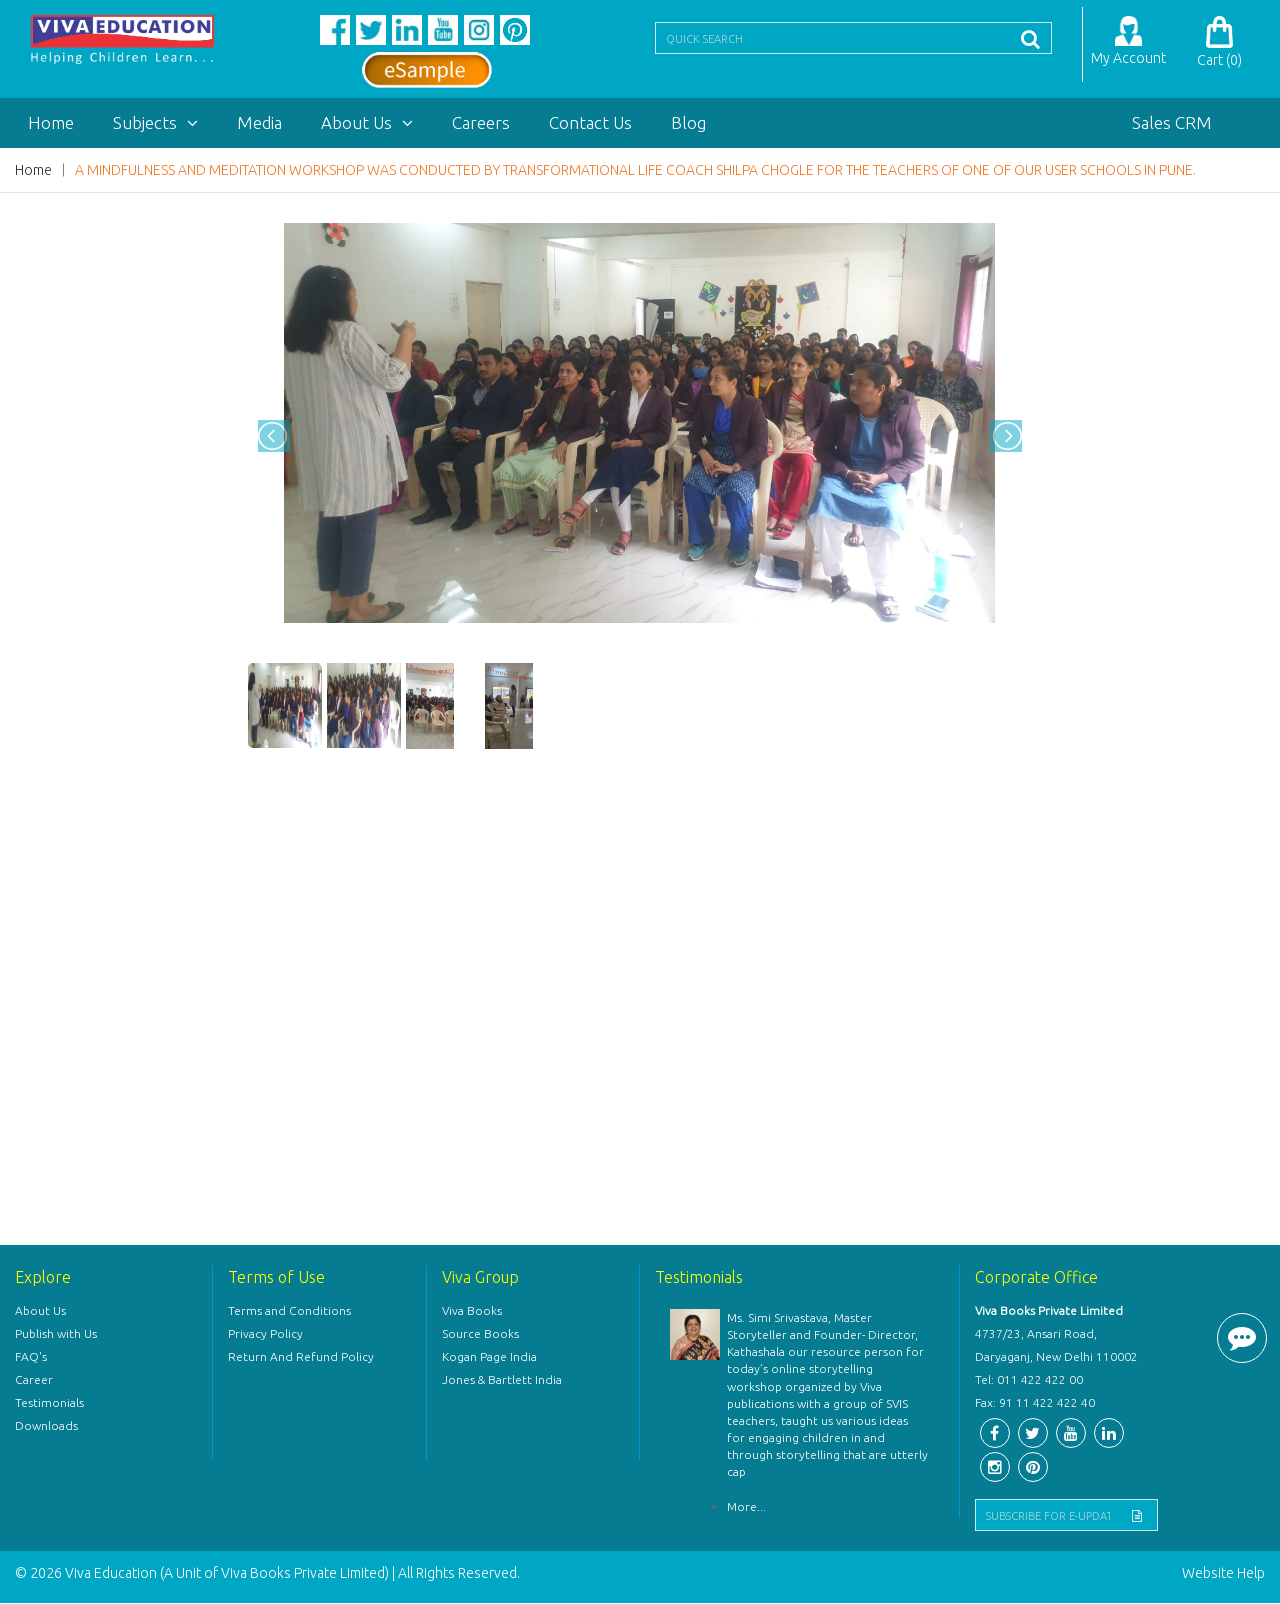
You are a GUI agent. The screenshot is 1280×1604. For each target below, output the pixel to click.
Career (34, 1380)
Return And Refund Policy (301, 1357)
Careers (481, 123)
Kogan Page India (489, 1357)
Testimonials (49, 1403)
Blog (688, 123)
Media (259, 123)
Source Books (480, 1334)
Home (51, 123)
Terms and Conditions (289, 1311)
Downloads (46, 1426)
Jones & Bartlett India (502, 1380)
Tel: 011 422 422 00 (1029, 1380)
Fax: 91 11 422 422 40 (1035, 1403)
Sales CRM (1172, 123)
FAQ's (31, 1357)
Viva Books (472, 1311)
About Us (367, 123)
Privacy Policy (265, 1334)
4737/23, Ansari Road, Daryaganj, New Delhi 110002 (1056, 1346)
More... (746, 1508)
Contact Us (590, 123)
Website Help (1223, 1574)
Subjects (155, 123)
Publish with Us (56, 1334)
